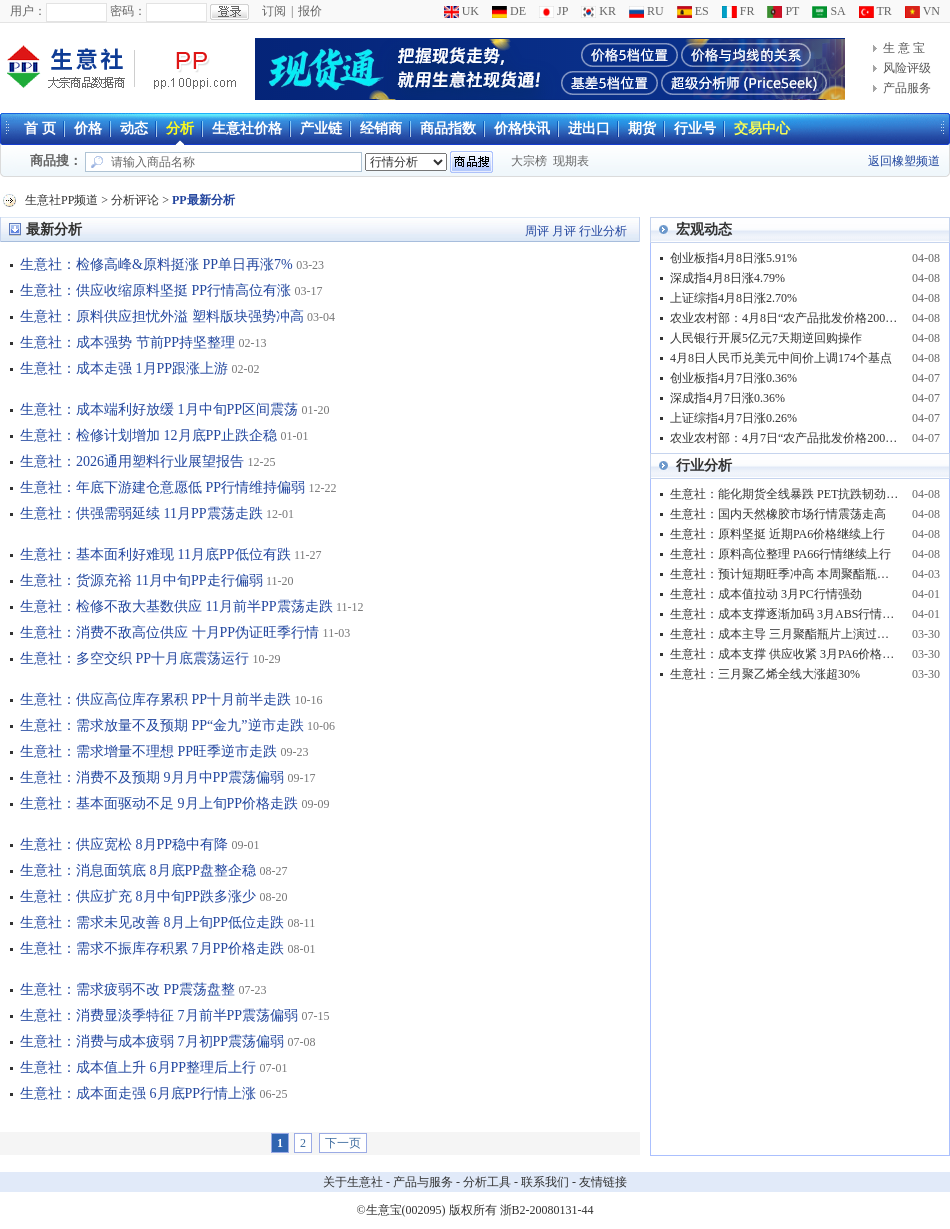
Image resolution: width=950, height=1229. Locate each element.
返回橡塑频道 (904, 161)
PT (783, 11)
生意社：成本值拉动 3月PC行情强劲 (766, 594)
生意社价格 (247, 128)
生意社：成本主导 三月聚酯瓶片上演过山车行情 (785, 634)
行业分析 (603, 231)
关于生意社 (353, 1182)
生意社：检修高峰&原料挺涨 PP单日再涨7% (156, 264)
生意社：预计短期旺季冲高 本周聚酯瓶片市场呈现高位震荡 (785, 574)
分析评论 (135, 200)
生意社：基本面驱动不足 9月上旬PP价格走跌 (159, 803)
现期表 (571, 161)
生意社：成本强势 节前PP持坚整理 (127, 342)
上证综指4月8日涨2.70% (733, 298)
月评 (564, 231)
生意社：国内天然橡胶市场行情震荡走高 (778, 514)
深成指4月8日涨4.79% (727, 278)
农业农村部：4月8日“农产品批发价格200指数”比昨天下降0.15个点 (785, 318)
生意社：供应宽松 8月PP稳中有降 (124, 844)
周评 (537, 231)
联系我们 (545, 1182)
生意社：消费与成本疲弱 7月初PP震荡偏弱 (152, 1041)
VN (922, 11)
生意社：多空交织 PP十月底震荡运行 (134, 658)
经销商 (381, 128)
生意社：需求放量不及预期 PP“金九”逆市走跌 (162, 725)
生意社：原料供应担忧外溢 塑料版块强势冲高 (162, 316)
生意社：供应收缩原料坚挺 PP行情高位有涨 (155, 290)
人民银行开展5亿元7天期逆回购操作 (766, 338)
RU (646, 11)
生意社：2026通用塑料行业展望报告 (132, 461)
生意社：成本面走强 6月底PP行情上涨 (138, 1093)
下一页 (343, 1143)
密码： (128, 11)
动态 (134, 128)
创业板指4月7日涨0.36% (733, 378)
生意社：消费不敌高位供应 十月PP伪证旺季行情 (169, 632)
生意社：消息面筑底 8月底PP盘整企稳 (138, 870)
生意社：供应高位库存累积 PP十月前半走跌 (155, 699)
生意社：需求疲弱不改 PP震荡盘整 (127, 989)
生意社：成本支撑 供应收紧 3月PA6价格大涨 (785, 654)
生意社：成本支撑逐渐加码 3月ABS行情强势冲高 (785, 614)
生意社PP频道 (61, 200)
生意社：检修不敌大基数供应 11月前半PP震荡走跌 (176, 606)
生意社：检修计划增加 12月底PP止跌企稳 (148, 435)
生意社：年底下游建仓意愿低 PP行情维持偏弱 (162, 487)
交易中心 (762, 128)
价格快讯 (522, 128)
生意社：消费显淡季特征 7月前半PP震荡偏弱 (159, 1015)
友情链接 (603, 1182)
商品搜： (56, 160)
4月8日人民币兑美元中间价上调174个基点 (781, 358)
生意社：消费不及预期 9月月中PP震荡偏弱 (152, 777)
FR (738, 11)
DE (509, 11)
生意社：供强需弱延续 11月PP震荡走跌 (141, 513)
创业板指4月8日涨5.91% (733, 258)
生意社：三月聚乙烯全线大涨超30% (765, 674)
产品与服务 (423, 1182)
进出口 (589, 128)
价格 (88, 128)
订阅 (274, 11)
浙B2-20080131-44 (547, 1210)
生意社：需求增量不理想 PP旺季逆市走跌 (148, 751)
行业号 (695, 128)
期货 (642, 128)
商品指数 (448, 128)
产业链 (321, 128)
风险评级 (907, 68)
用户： (28, 11)
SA (828, 11)
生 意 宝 (904, 48)
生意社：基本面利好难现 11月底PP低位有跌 (155, 554)
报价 (310, 11)
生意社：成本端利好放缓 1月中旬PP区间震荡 (159, 409)
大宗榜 (529, 161)
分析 (180, 128)
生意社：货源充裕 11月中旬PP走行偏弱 (141, 580)
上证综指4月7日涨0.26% (733, 418)
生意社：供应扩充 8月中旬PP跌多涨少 (138, 896)
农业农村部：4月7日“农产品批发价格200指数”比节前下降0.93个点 (785, 438)
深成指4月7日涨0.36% (727, 398)
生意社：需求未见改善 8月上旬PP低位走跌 (152, 922)
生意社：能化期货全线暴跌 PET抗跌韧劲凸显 (785, 494)
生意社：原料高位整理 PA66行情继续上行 (780, 554)
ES (693, 11)
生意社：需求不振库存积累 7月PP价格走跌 (152, 948)
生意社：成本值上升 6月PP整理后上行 (138, 1067)
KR (598, 11)
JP (553, 11)
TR (875, 11)
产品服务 (907, 88)
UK (461, 11)
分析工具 (487, 1182)
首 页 (40, 128)
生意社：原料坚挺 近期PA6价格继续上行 (777, 534)
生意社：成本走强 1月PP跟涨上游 (124, 368)
